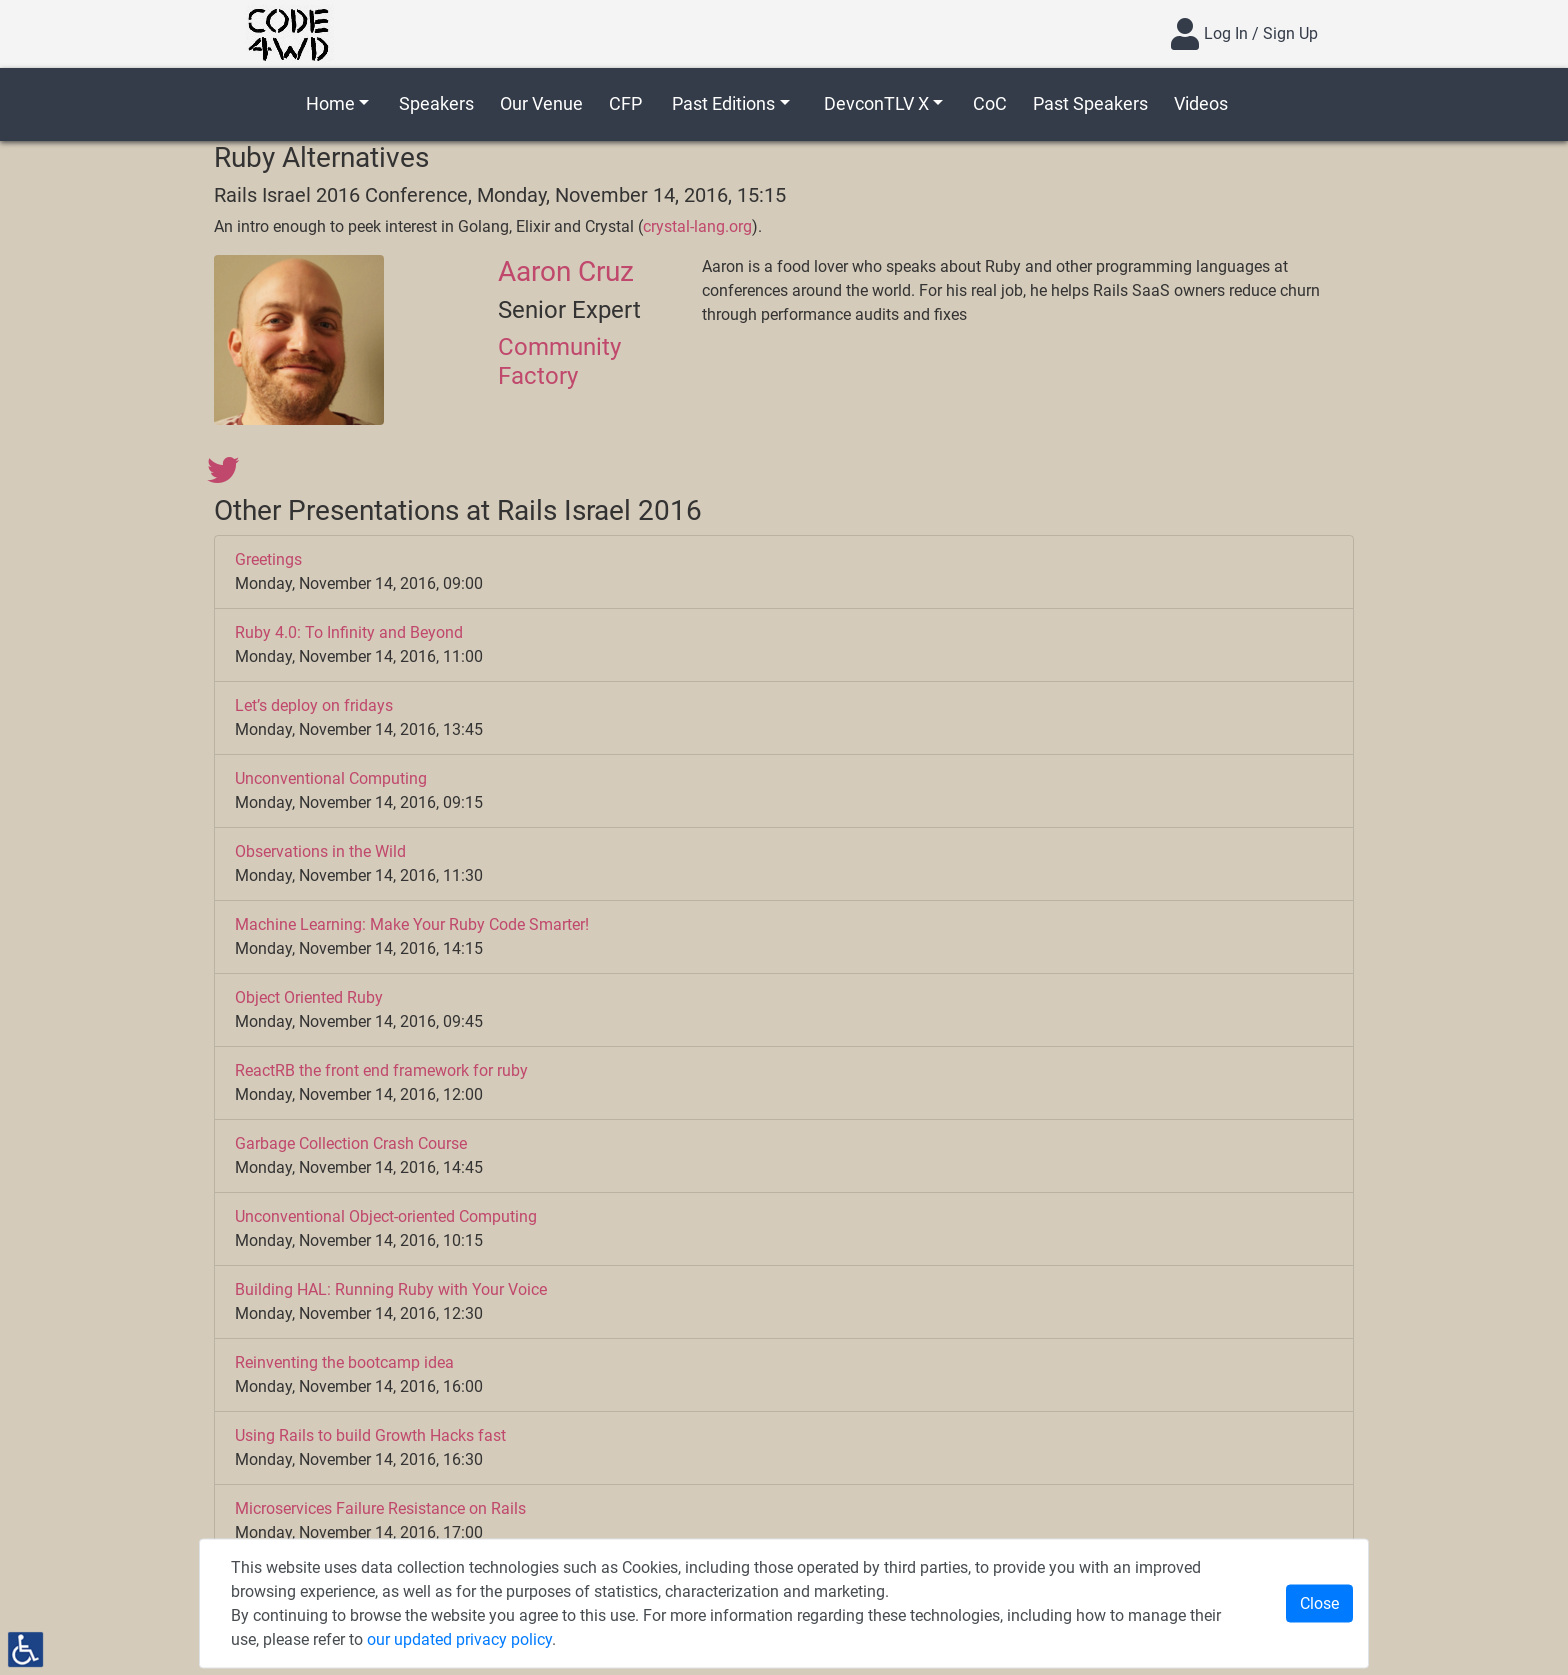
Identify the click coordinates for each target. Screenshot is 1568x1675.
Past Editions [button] (723, 103)
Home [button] (330, 103)
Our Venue (541, 103)
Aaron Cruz (566, 271)
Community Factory (559, 361)
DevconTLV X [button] (876, 103)
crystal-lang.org (697, 226)
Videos (1201, 103)
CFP (625, 103)
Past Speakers (1090, 103)
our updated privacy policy (459, 1639)
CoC (990, 103)
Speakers (436, 103)
